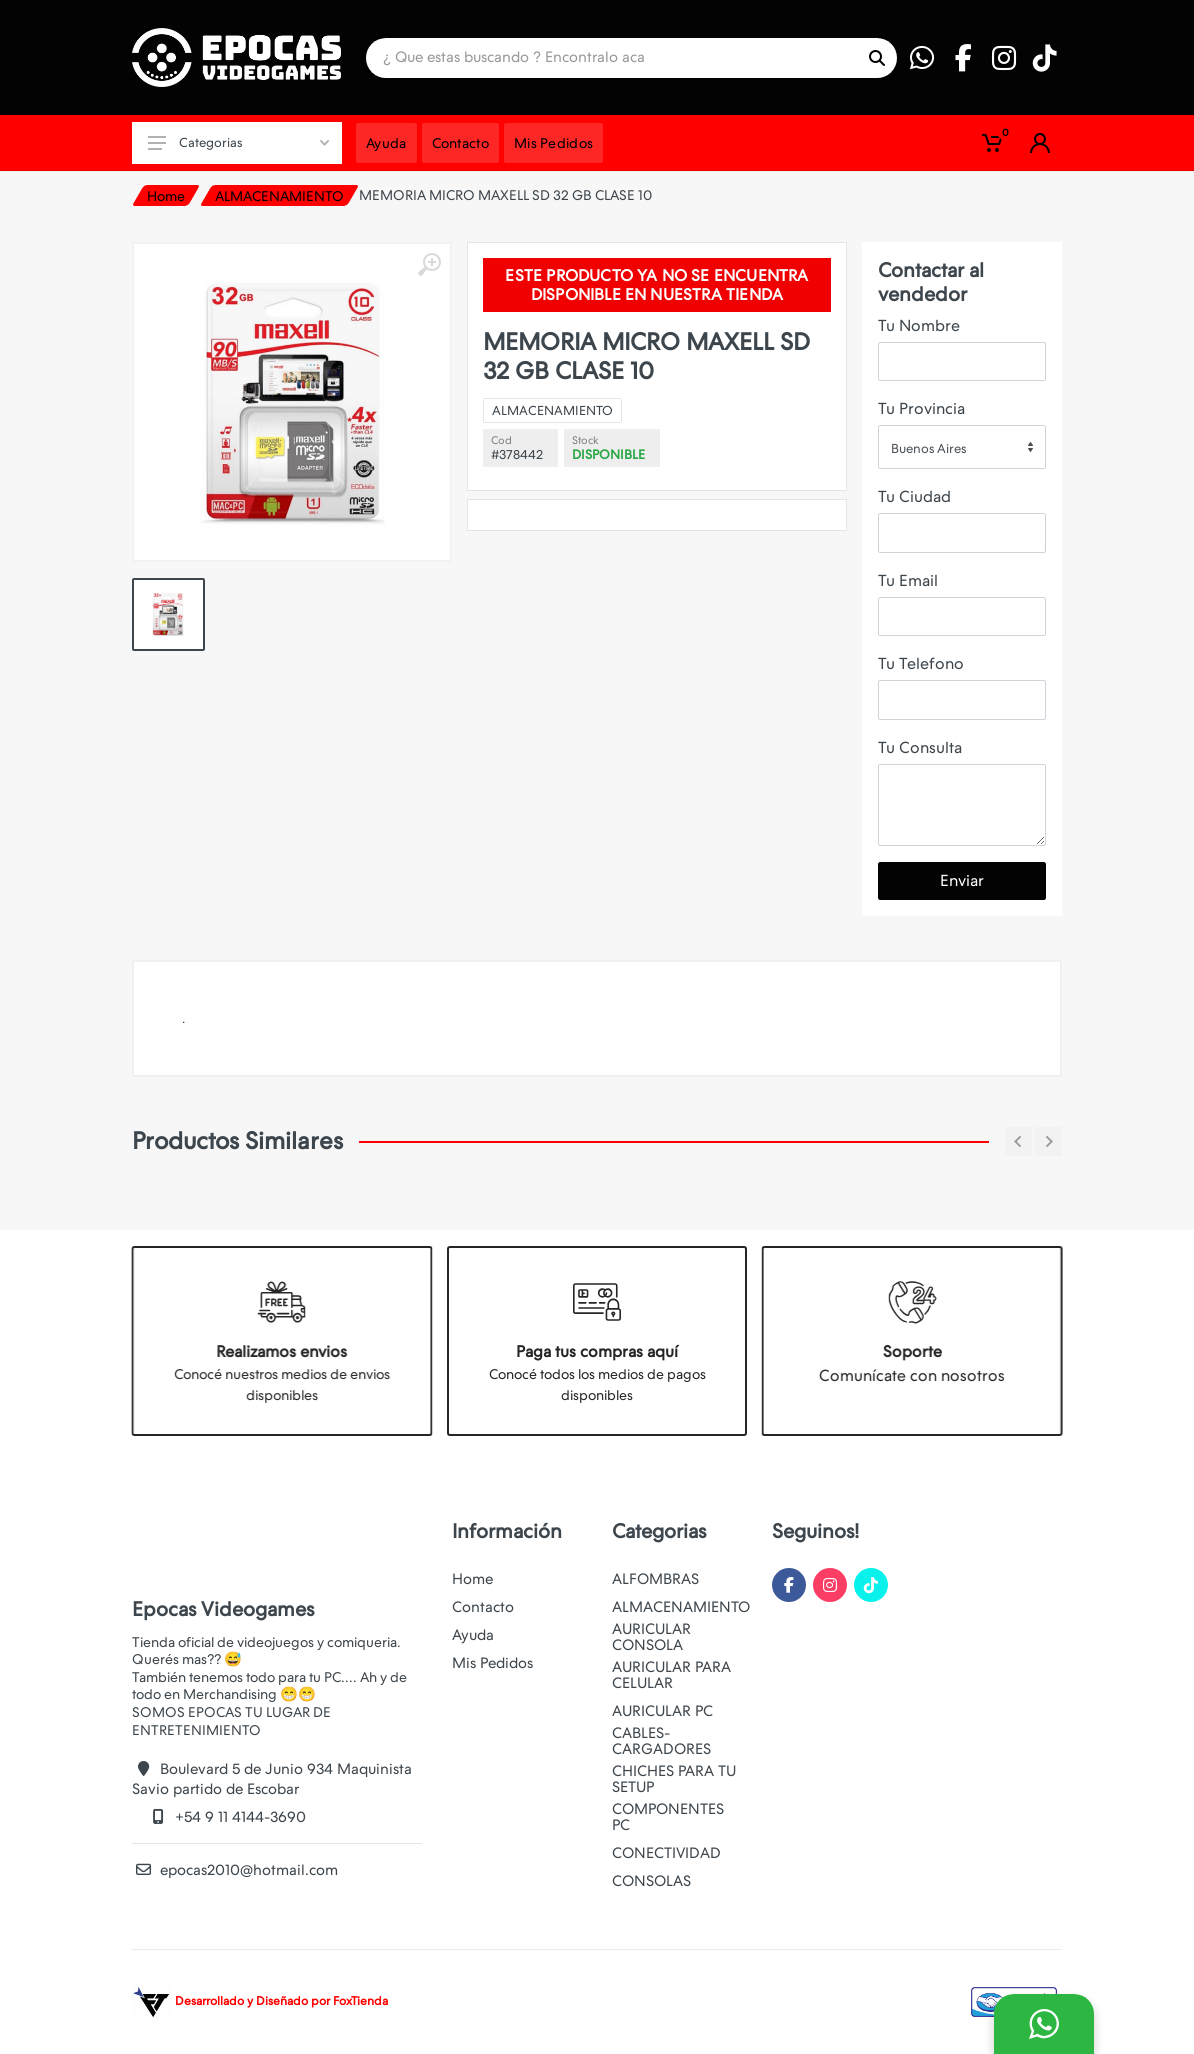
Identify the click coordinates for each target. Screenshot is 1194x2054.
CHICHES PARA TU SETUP (674, 1779)
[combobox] (962, 447)
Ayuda (473, 1635)
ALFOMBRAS (655, 1579)
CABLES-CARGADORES (661, 1741)
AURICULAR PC (662, 1711)
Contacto (483, 1607)
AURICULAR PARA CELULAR (671, 1675)
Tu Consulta (920, 747)
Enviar (962, 880)
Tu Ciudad (914, 496)
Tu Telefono (921, 663)
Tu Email (908, 580)
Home (166, 196)
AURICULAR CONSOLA (651, 1637)
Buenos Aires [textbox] (928, 448)
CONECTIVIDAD (666, 1853)
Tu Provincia (921, 408)
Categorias (238, 142)
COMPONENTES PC (668, 1817)
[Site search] (611, 58)
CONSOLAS (651, 1881)
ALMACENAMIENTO (279, 196)
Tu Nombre (919, 325)
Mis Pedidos (492, 1663)
